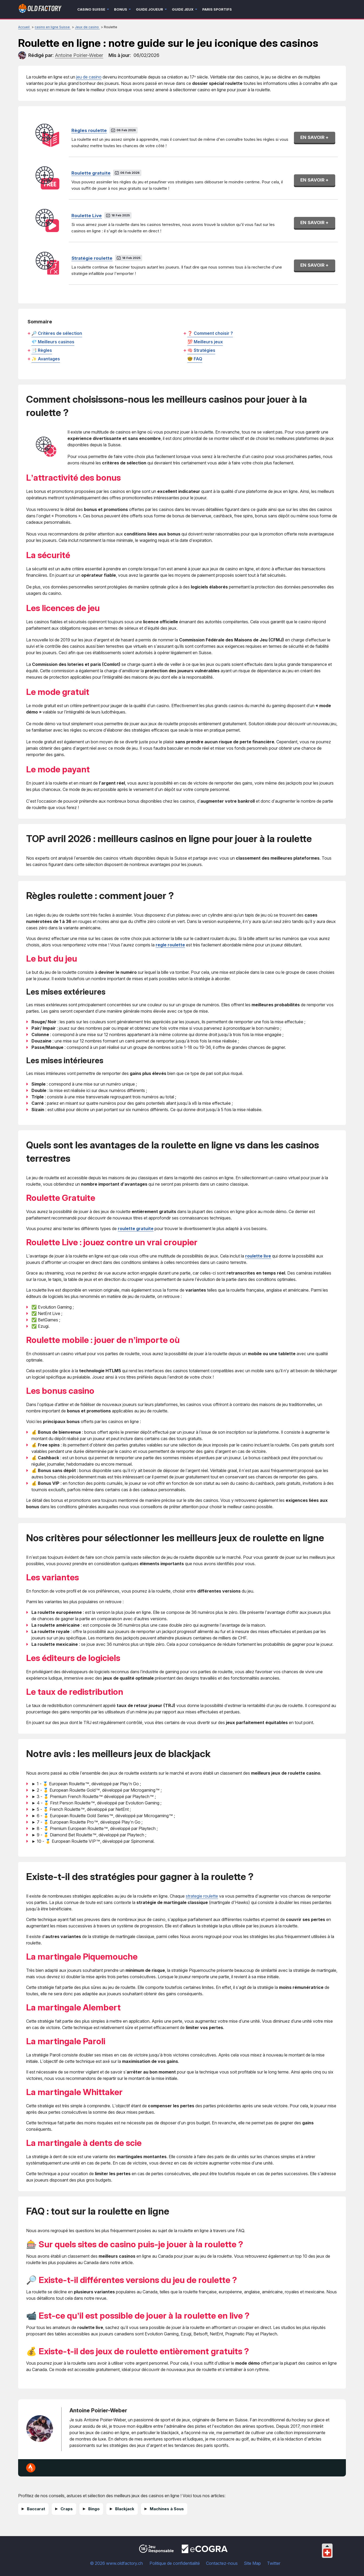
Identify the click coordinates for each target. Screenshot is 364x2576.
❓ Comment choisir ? (210, 333)
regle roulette (170, 944)
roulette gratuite (135, 1228)
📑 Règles (41, 350)
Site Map (252, 2563)
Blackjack (124, 2508)
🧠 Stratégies (201, 350)
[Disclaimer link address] (205, 2551)
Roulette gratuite (91, 173)
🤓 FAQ (194, 358)
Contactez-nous (222, 2563)
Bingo (94, 2508)
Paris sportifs (217, 9)
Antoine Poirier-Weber (98, 2410)
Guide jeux (182, 9)
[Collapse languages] (327, 2546)
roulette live (258, 1256)
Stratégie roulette (91, 258)
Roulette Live (86, 215)
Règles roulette (89, 130)
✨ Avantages (45, 358)
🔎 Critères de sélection (56, 333)
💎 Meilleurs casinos (52, 341)
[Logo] (40, 9)
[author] (22, 55)
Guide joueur (149, 9)
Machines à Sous (167, 2508)
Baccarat (36, 2508)
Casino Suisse (91, 9)
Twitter (273, 2563)
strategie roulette (202, 1896)
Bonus (120, 9)
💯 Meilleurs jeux (205, 341)
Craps (66, 2508)
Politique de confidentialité (174, 2563)
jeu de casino (89, 77)
